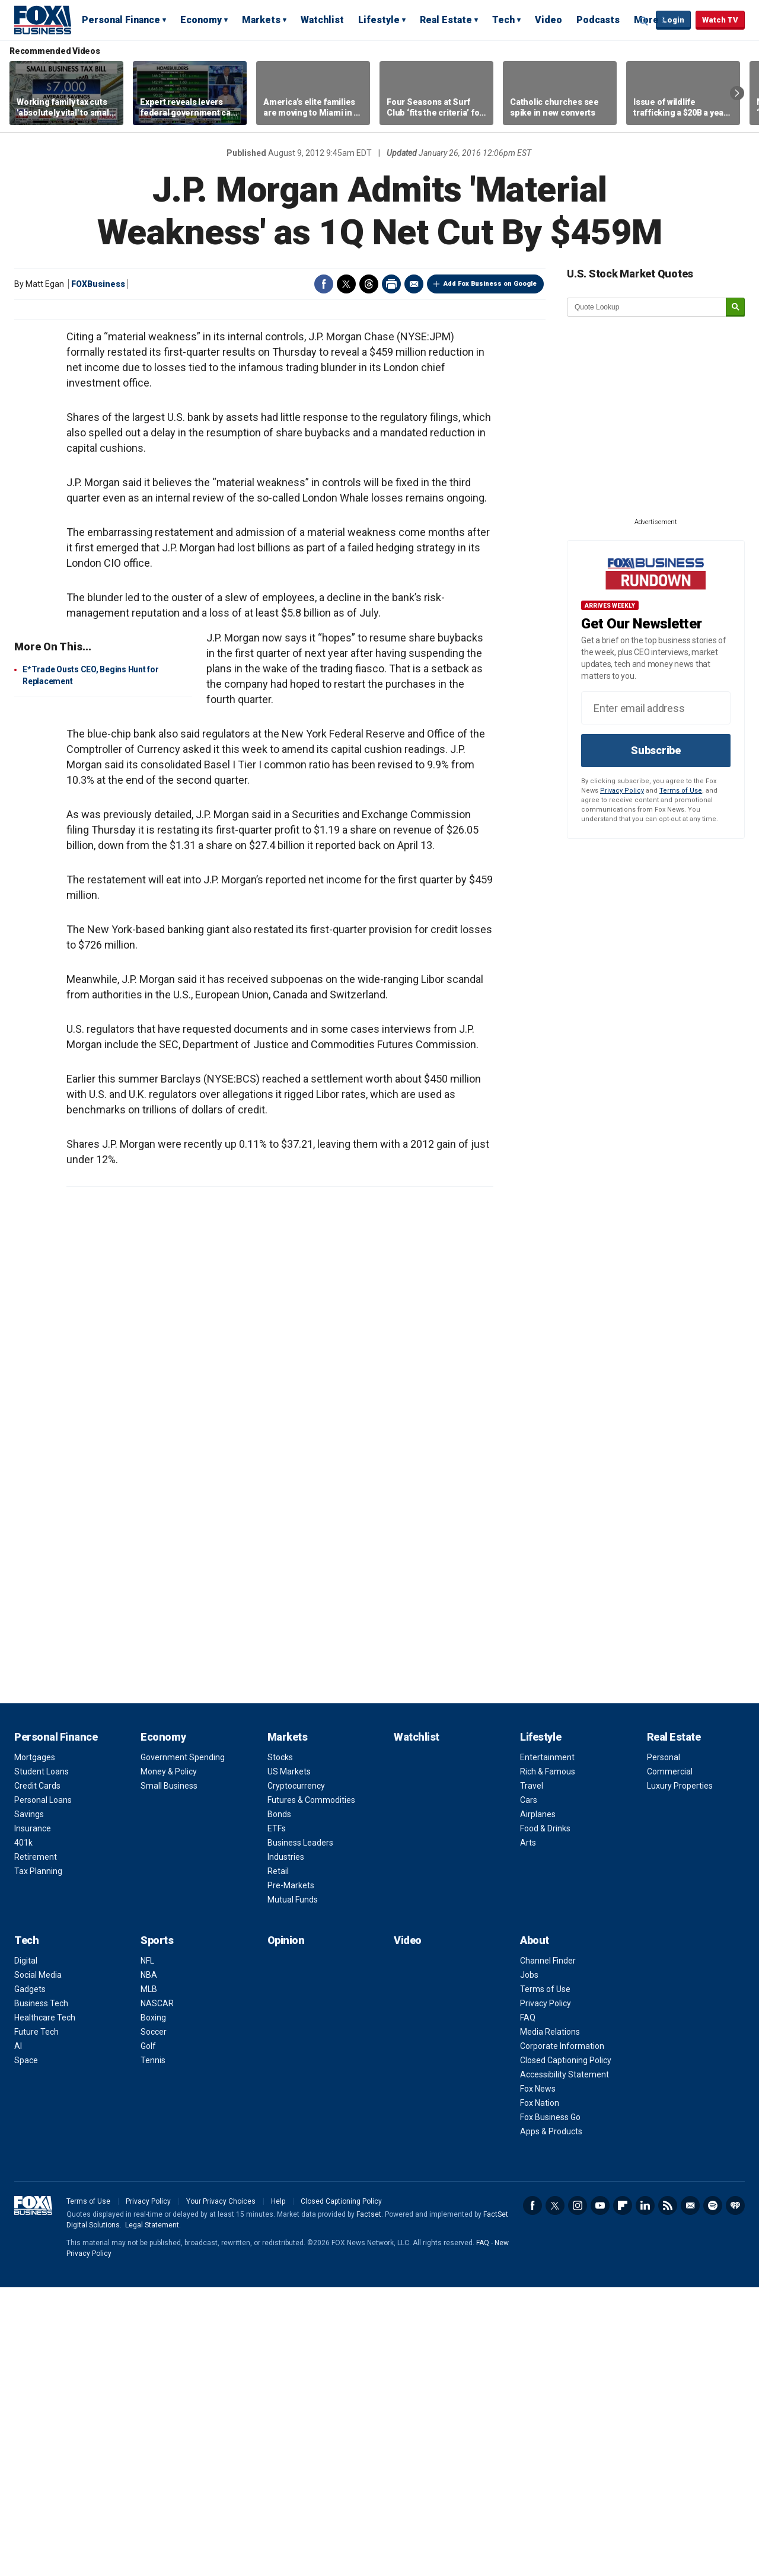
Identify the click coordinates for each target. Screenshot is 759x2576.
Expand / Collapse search (644, 21)
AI (18, 2334)
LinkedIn (645, 2494)
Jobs (529, 2263)
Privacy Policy (622, 790)
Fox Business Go (550, 2406)
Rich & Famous (547, 2060)
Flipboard (622, 2494)
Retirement (35, 2145)
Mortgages (34, 2046)
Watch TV (720, 19)
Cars (528, 2088)
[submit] (735, 307)
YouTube (600, 2494)
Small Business (169, 2074)
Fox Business (42, 19)
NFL (147, 2249)
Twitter (346, 283)
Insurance (32, 2117)
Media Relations (550, 2320)
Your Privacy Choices (221, 2490)
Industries (285, 2145)
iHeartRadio (735, 2494)
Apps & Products (551, 2420)
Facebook (323, 283)
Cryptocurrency (296, 2074)
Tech (503, 19)
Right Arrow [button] (737, 93)
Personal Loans (43, 2088)
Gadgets (30, 2278)
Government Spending (183, 2046)
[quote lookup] (647, 307)
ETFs (276, 2117)
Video (548, 19)
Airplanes (538, 2103)
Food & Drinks (545, 2117)
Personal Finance (121, 19)
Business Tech (41, 2292)
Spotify (712, 2494)
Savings (29, 2103)
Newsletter (690, 2494)
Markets (261, 19)
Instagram (577, 2494)
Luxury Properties (680, 2074)
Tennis (153, 2349)
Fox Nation (539, 2391)
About (534, 2229)
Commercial (670, 2060)
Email (413, 283)
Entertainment (547, 2046)
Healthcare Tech (44, 2306)
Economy (201, 19)
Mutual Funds (292, 2188)
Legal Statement (152, 2514)
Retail (278, 2160)
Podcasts (598, 19)
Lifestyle (379, 19)
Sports (157, 2229)
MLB (149, 2278)
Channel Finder (548, 2249)
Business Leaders (300, 2131)
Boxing (153, 2306)
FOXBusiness (98, 284)
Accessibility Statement (564, 2363)
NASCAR (157, 2292)
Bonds (279, 2103)
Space (26, 2349)
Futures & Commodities (311, 2088)
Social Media (38, 2263)
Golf (148, 2334)
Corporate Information (562, 2334)
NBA (149, 2263)
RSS (667, 2494)
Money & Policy (169, 2060)
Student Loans (41, 2060)
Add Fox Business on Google (490, 284)
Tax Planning (38, 2160)
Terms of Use (680, 790)
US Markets (289, 2060)
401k (23, 2131)
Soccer (154, 2320)
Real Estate (446, 19)
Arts (528, 2131)
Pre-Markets (290, 2174)
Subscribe (656, 750)
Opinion (286, 2229)
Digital (25, 2249)
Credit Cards (37, 2074)
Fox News (538, 2377)
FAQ (527, 2306)
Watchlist (322, 19)
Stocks (280, 2046)
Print (391, 283)
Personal (663, 2046)
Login (673, 19)
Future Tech (36, 2320)
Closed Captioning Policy (565, 2349)
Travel (531, 2074)
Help (278, 2490)
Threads (368, 283)
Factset (368, 2503)
